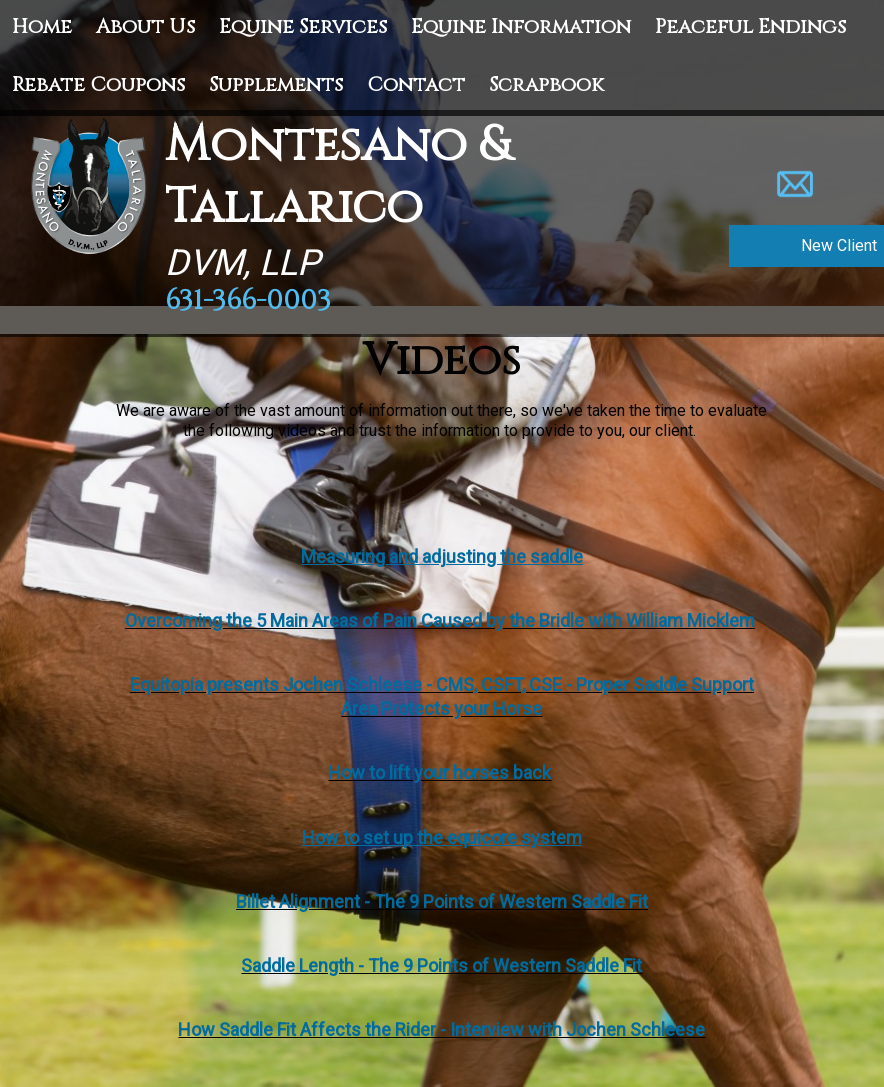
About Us (145, 26)
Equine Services (303, 26)
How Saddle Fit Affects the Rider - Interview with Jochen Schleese (441, 1029)
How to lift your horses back (439, 772)
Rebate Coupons (98, 84)
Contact (416, 84)
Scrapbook (546, 84)
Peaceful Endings (750, 26)
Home (42, 26)
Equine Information (521, 26)
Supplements (276, 84)
